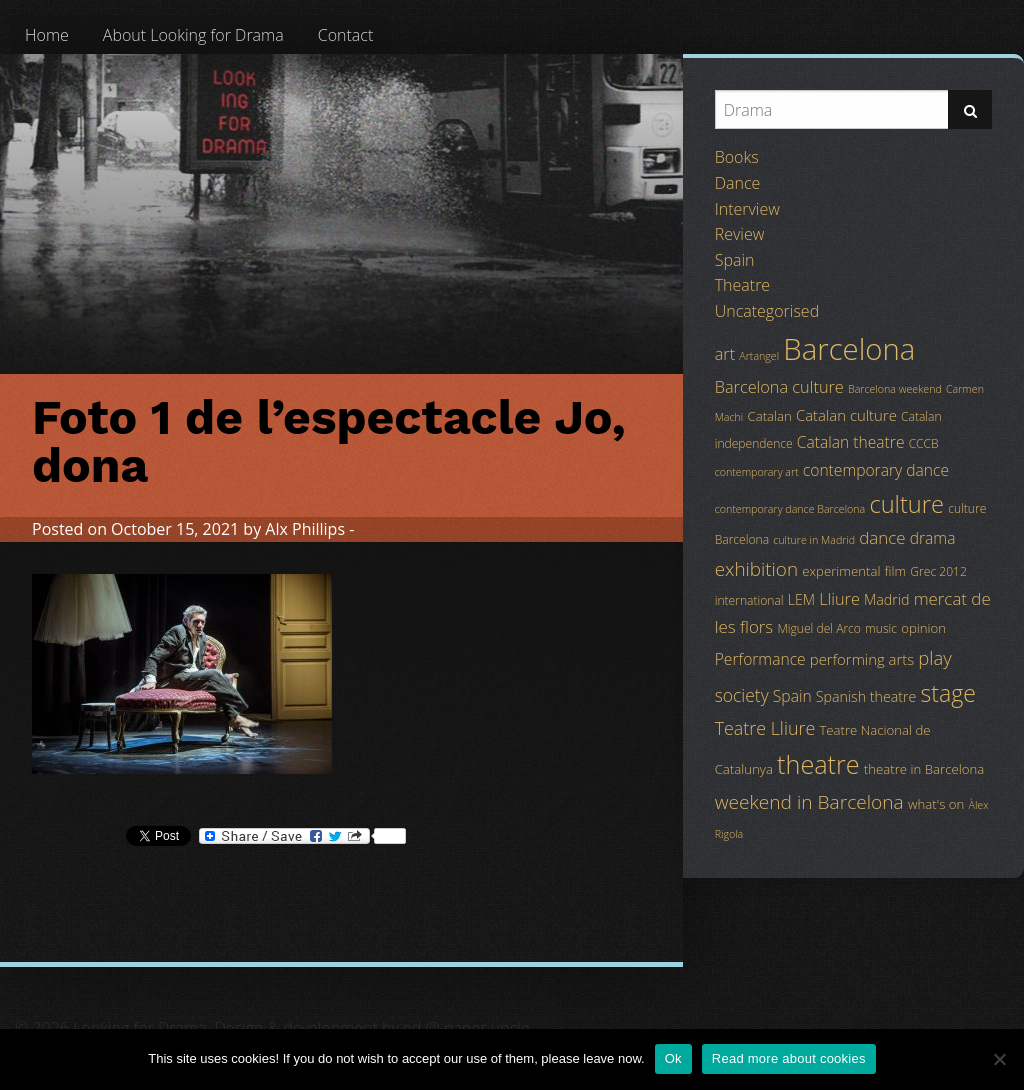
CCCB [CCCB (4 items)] (924, 443)
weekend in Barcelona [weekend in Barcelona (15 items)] (809, 802)
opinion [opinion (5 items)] (923, 628)
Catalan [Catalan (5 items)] (769, 416)
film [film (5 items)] (896, 571)
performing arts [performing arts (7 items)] (862, 659)
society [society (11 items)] (742, 695)
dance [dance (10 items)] (882, 537)
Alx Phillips (305, 529)
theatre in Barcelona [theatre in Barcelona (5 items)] (924, 769)
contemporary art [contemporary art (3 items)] (757, 472)
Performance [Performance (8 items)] (760, 659)
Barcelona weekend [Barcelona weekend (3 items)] (895, 389)
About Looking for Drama (193, 35)
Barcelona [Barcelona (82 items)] (849, 349)
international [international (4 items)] (749, 600)
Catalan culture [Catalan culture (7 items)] (846, 415)
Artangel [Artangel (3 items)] (759, 356)
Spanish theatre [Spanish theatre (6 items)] (866, 696)
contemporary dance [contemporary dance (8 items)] (876, 470)
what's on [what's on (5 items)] (936, 804)
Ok (673, 1058)
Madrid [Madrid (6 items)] (886, 599)
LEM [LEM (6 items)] (801, 599)
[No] (999, 1059)
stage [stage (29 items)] (947, 693)
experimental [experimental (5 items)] (841, 571)
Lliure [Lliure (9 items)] (839, 599)
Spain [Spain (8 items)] (792, 696)
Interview (747, 209)
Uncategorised (767, 311)
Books (737, 157)
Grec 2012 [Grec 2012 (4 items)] (938, 571)
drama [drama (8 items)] (933, 538)
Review (740, 234)
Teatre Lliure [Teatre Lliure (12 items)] (765, 728)
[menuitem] (47, 35)
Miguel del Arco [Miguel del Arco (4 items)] (819, 628)
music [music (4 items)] (881, 628)
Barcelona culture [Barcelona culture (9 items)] (779, 387)
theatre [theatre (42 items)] (818, 764)
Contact (346, 35)
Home (47, 35)
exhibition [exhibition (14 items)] (756, 569)
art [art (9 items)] (725, 354)
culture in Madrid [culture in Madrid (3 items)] (814, 540)
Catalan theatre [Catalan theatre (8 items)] (851, 442)
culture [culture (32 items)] (906, 504)
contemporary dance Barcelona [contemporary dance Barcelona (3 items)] (790, 509)
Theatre (742, 285)
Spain (735, 260)
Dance (738, 183)
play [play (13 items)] (934, 657)
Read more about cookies (789, 1058)
